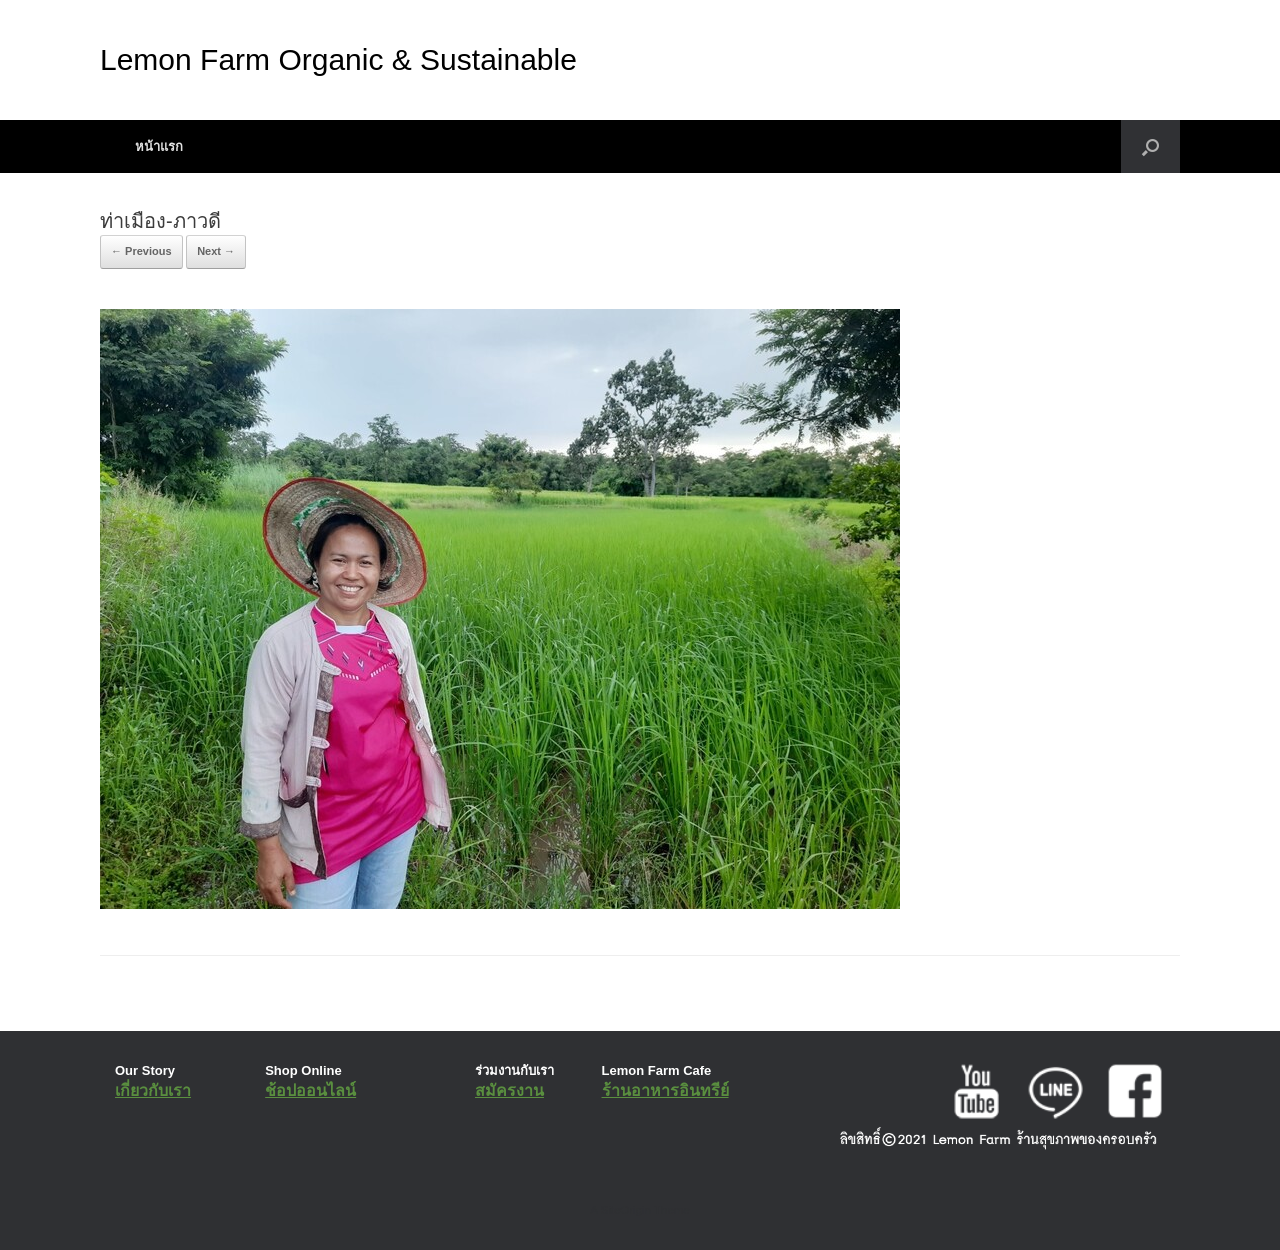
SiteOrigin (625, 1210)
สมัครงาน (509, 1090)
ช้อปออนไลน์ (310, 1090)
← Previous (141, 251)
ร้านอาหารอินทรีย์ (665, 1090)
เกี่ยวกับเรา (153, 1090)
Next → (216, 251)
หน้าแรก (159, 146)
